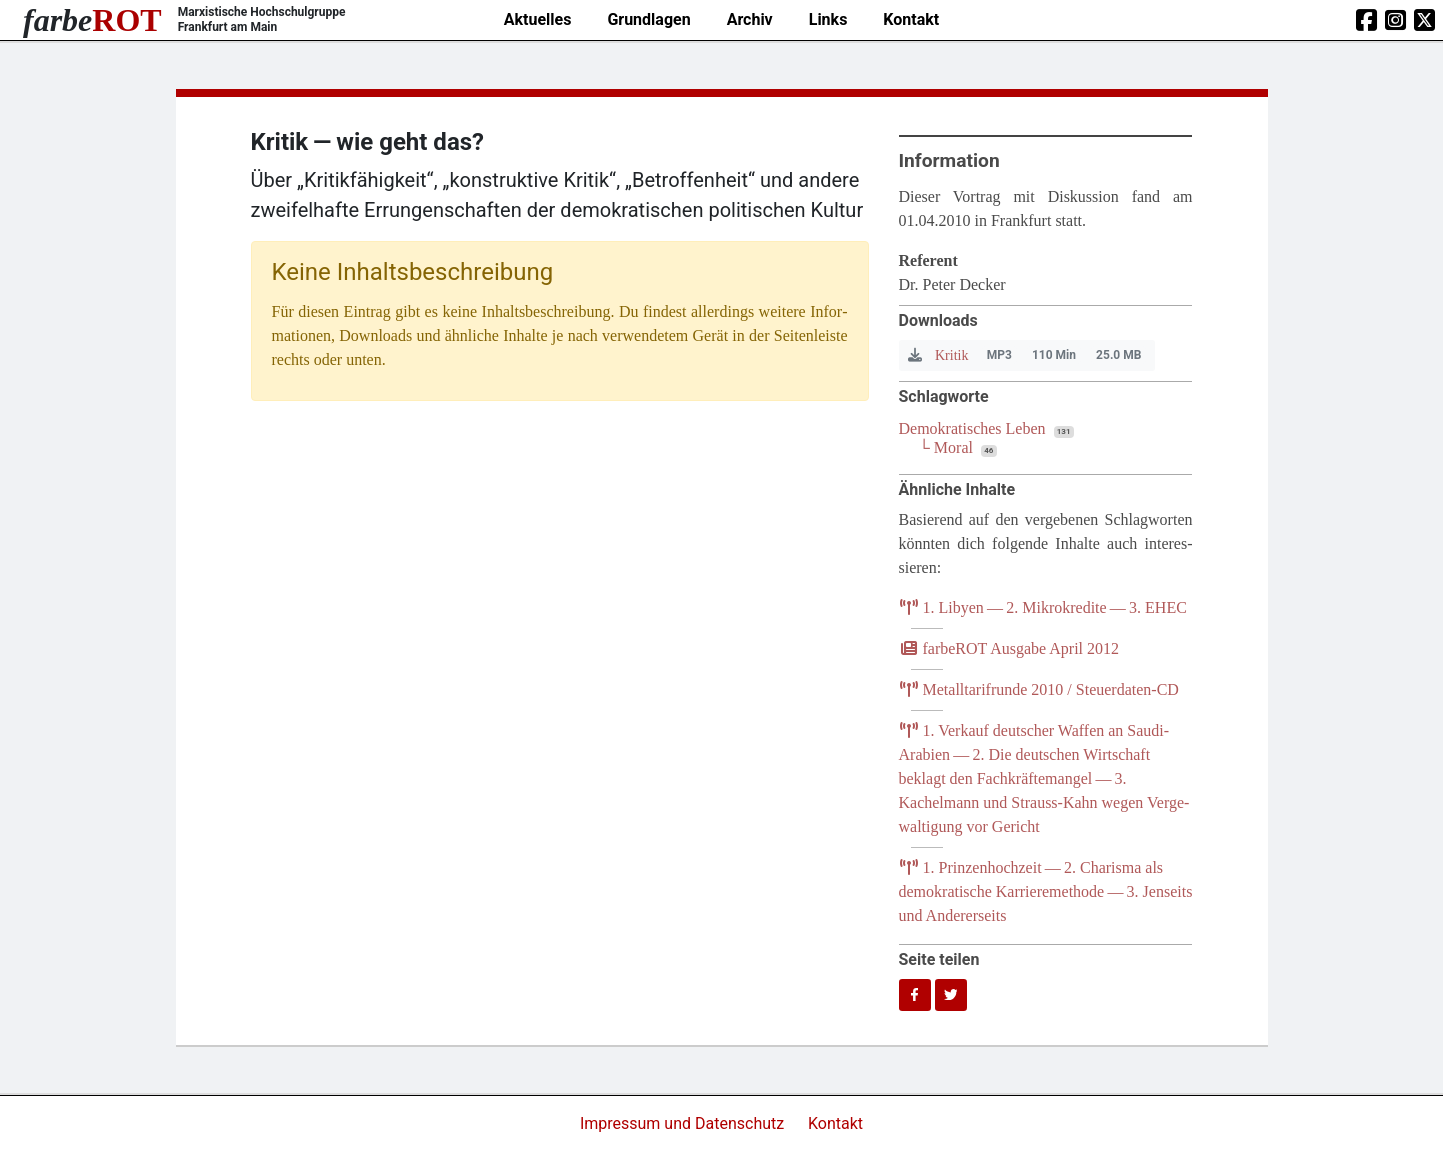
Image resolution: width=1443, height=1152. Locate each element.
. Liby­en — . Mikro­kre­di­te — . (1043, 607)
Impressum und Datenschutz (684, 1123)
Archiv (750, 19)
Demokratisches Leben (972, 428)
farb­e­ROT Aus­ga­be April (1009, 648)
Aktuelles (538, 19)
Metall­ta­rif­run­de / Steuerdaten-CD (1039, 689)
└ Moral (946, 447)
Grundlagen (648, 19)
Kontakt (911, 19)
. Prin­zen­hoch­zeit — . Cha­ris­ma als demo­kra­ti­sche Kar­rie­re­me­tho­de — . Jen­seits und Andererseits (1046, 891)
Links (828, 19)
